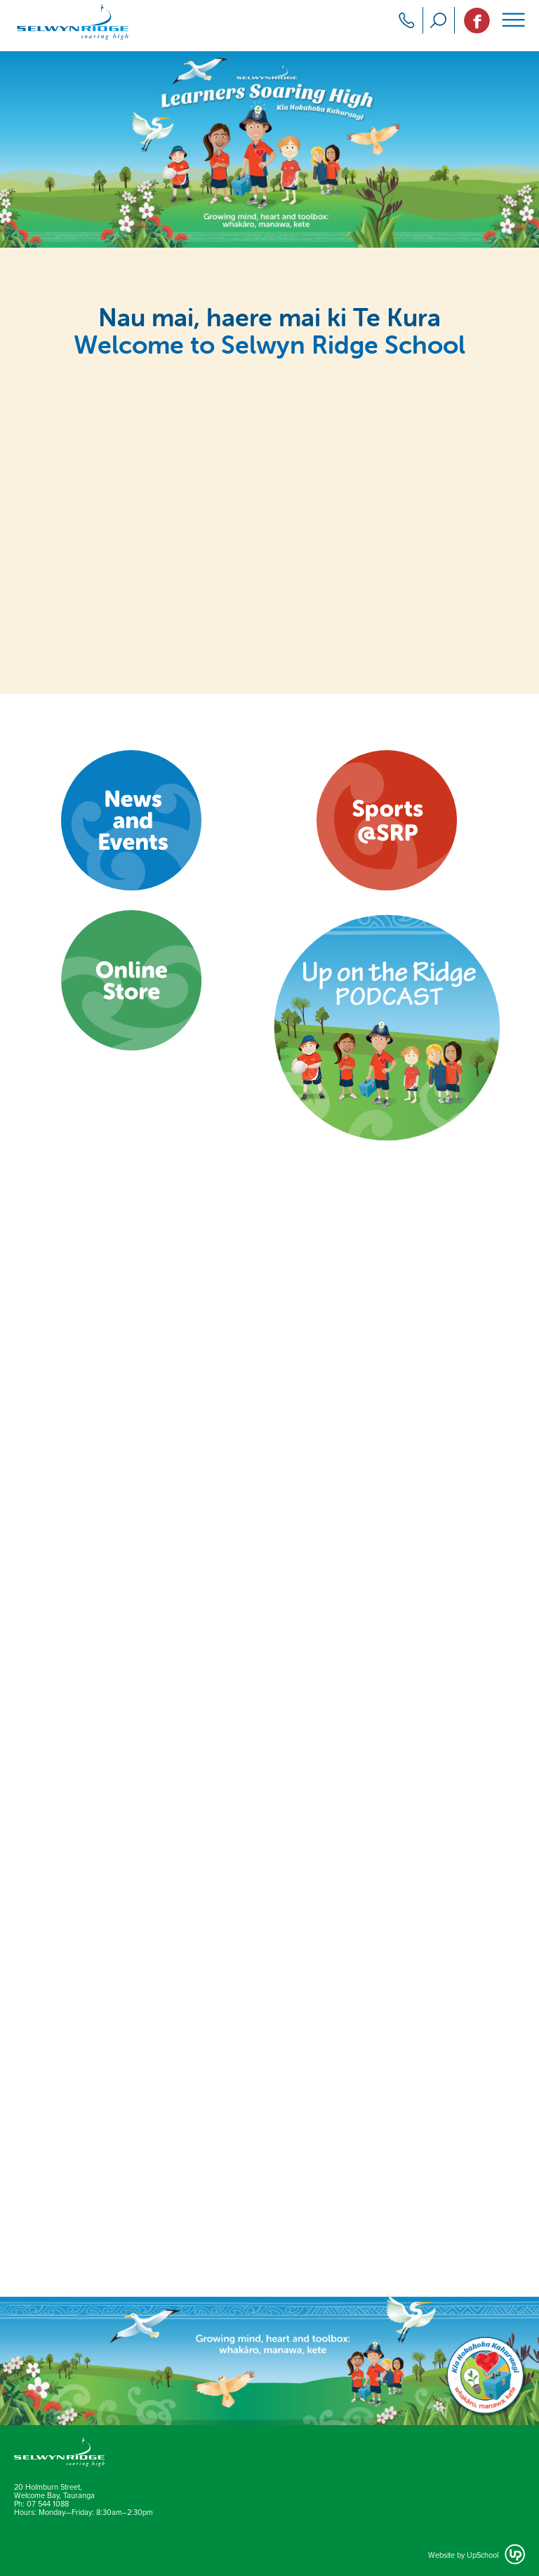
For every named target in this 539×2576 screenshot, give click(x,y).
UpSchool (482, 2555)
